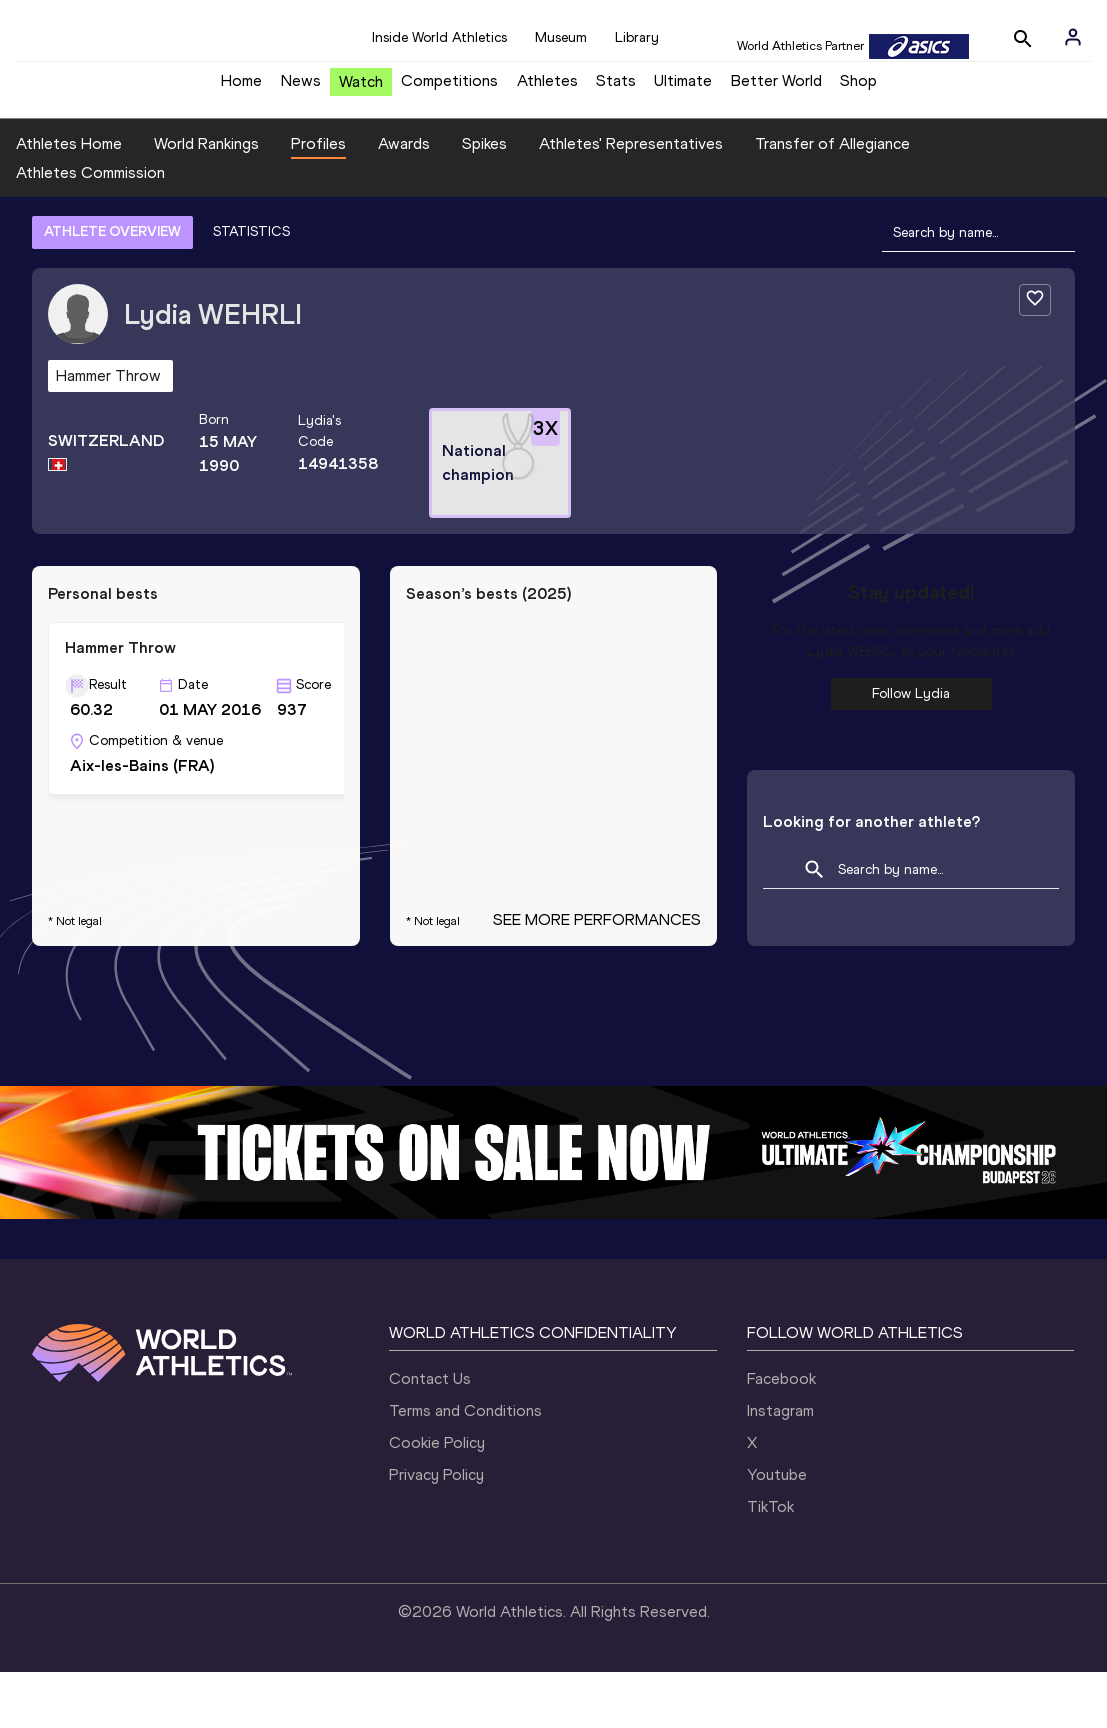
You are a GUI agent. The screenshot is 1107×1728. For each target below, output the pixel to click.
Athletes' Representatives (631, 198)
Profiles (318, 198)
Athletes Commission (90, 227)
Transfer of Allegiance (832, 198)
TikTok (770, 1562)
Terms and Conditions (465, 1466)
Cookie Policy (437, 1498)
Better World (776, 87)
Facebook (781, 1434)
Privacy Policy (436, 1530)
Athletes (547, 87)
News (301, 87)
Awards (404, 198)
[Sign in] (1073, 37)
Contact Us (430, 1434)
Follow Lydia (911, 748)
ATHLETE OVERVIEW (112, 287)
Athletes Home (69, 198)
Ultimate (683, 87)
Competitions (449, 87)
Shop (858, 87)
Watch (361, 88)
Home (241, 87)
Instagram (780, 1466)
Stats (616, 87)
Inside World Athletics (439, 37)
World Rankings (206, 198)
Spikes (484, 198)
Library (637, 37)
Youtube (777, 1530)
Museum (561, 37)
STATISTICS (251, 287)
